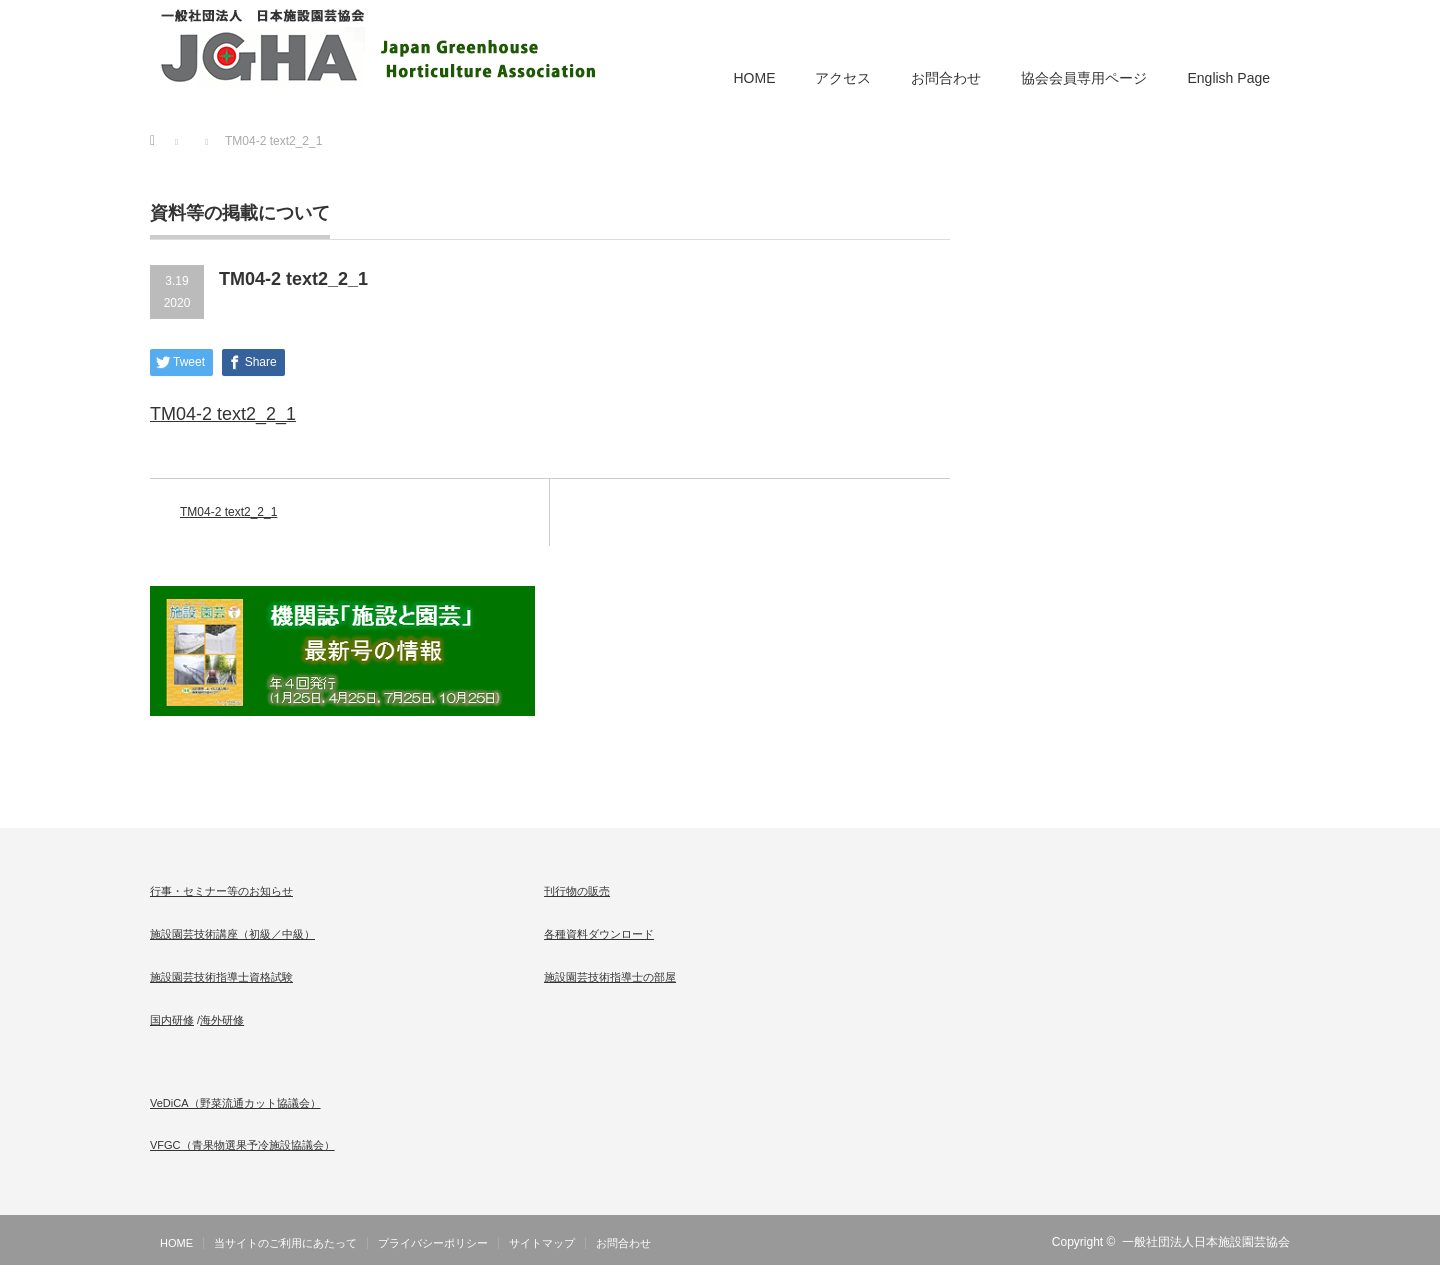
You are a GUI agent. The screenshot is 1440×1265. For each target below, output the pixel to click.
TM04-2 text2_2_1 (223, 414)
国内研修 (172, 1020)
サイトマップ (542, 1243)
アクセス (843, 78)
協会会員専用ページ (1084, 78)
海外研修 (222, 1020)
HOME (754, 78)
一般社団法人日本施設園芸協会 (1206, 1242)
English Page (1228, 78)
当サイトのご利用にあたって (285, 1243)
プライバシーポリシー (433, 1243)
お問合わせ (946, 78)
